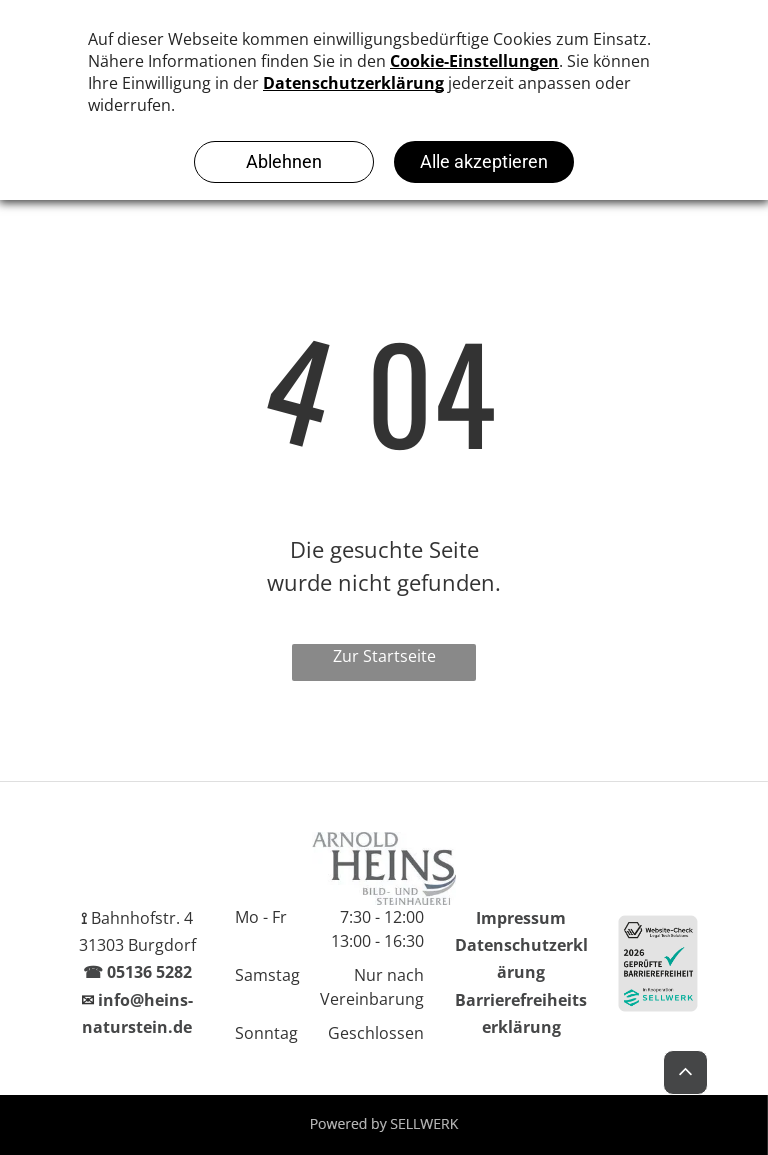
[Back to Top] (685, 1076)
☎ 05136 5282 (137, 972)
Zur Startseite (384, 656)
